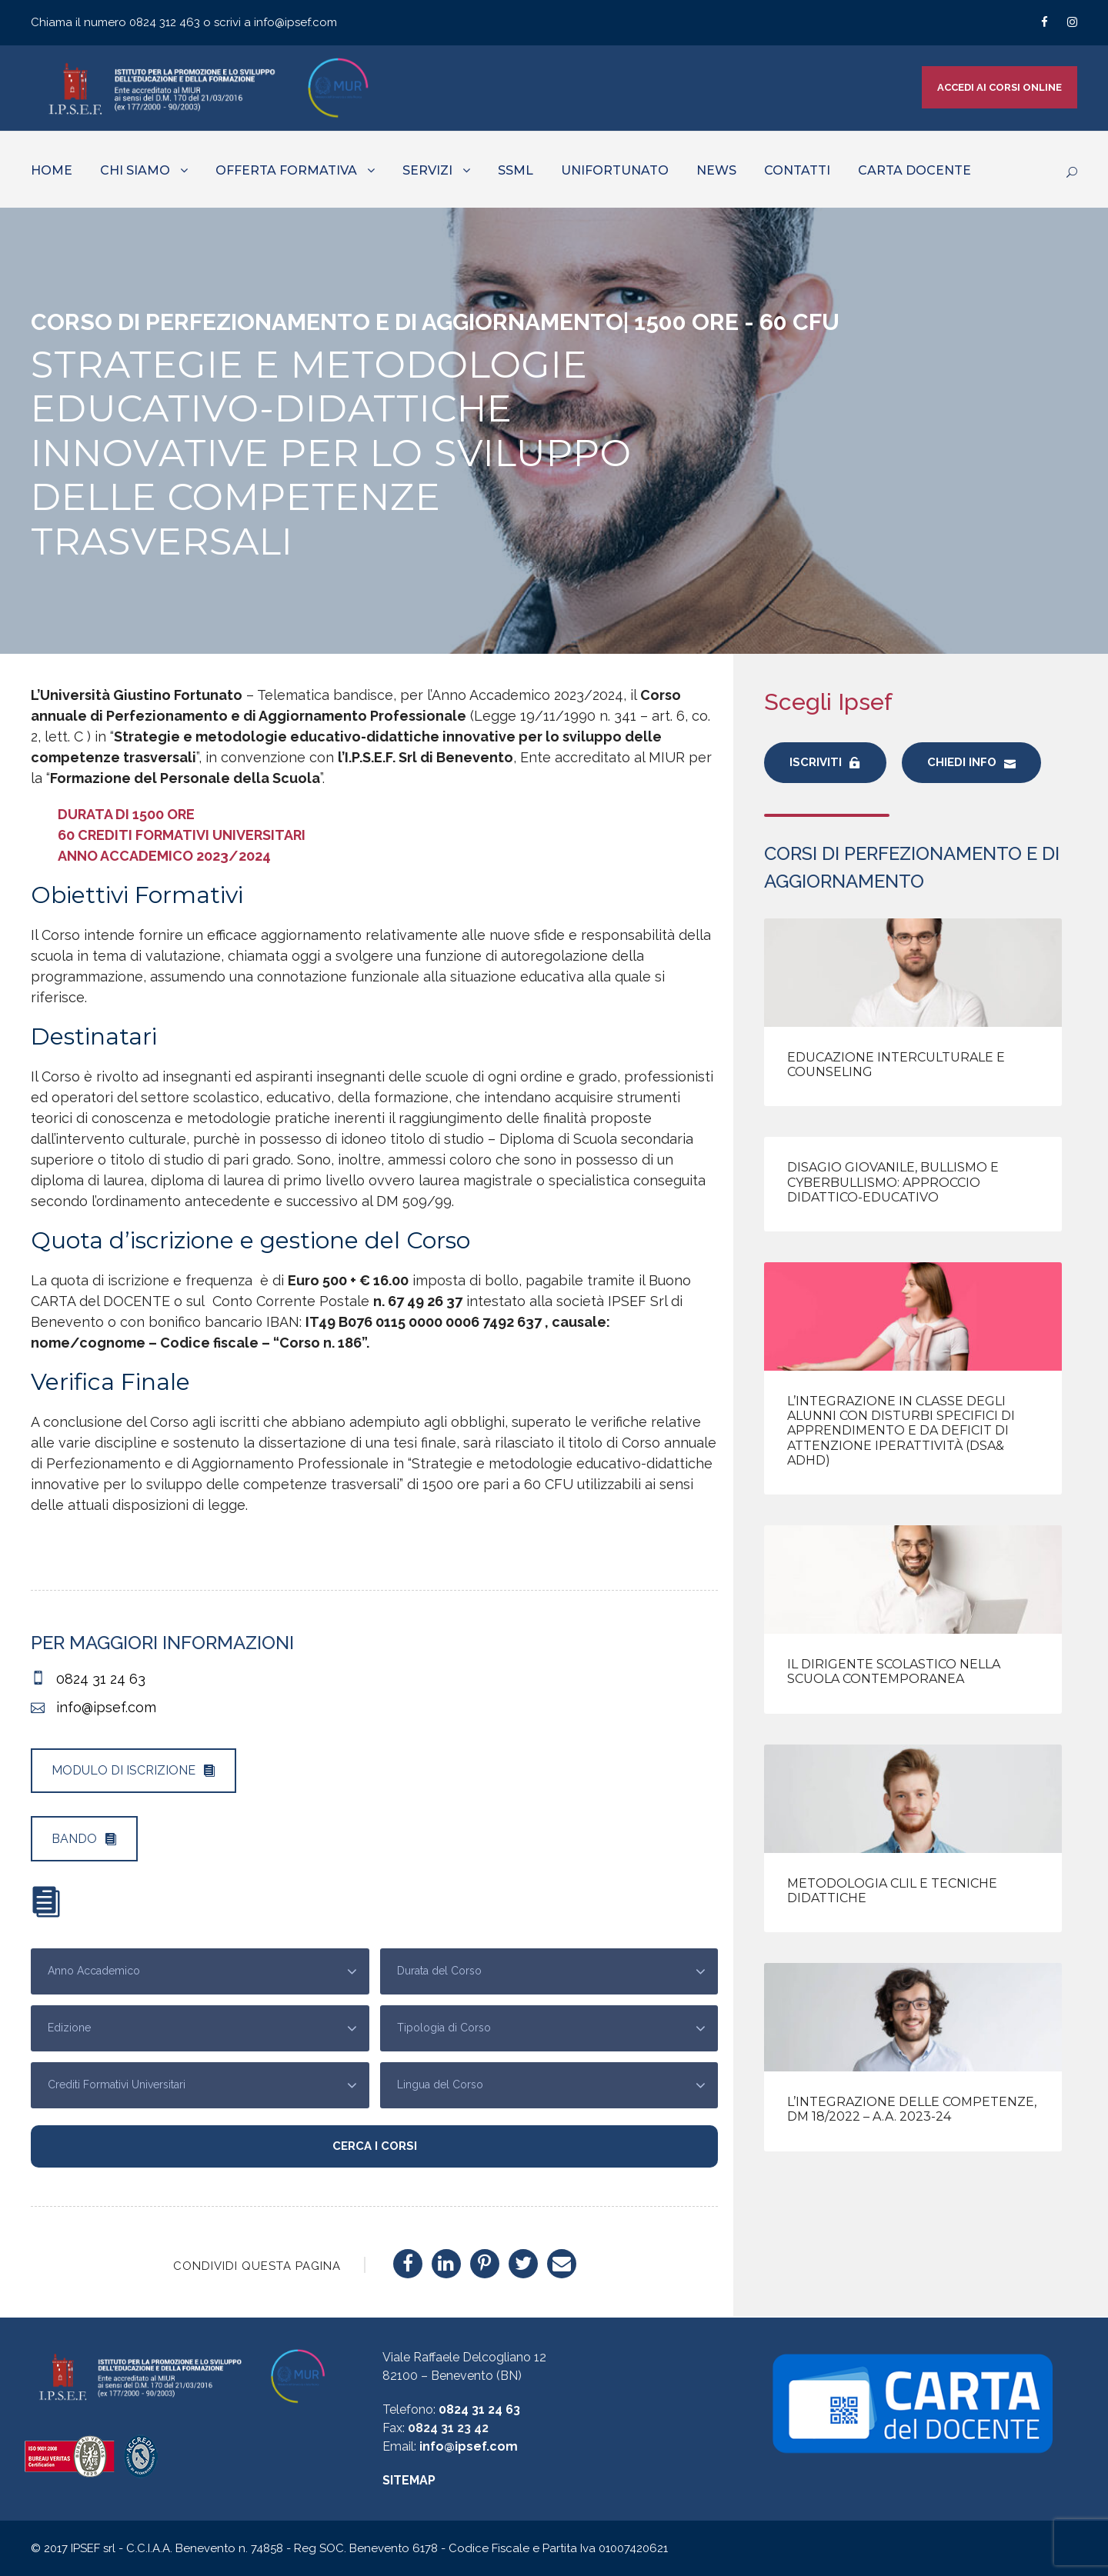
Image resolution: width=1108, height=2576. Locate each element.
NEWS (716, 170)
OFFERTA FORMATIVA (286, 170)
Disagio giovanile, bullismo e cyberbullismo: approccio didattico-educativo (893, 1182)
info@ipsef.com (295, 22)
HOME (51, 170)
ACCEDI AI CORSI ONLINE (999, 87)
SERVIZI (427, 170)
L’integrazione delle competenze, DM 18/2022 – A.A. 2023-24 (911, 2109)
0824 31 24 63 (479, 2409)
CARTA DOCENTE (914, 170)
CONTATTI (797, 170)
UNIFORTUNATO (615, 170)
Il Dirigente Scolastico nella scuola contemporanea (893, 1671)
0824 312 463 (166, 22)
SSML (515, 170)
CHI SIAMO (135, 170)
